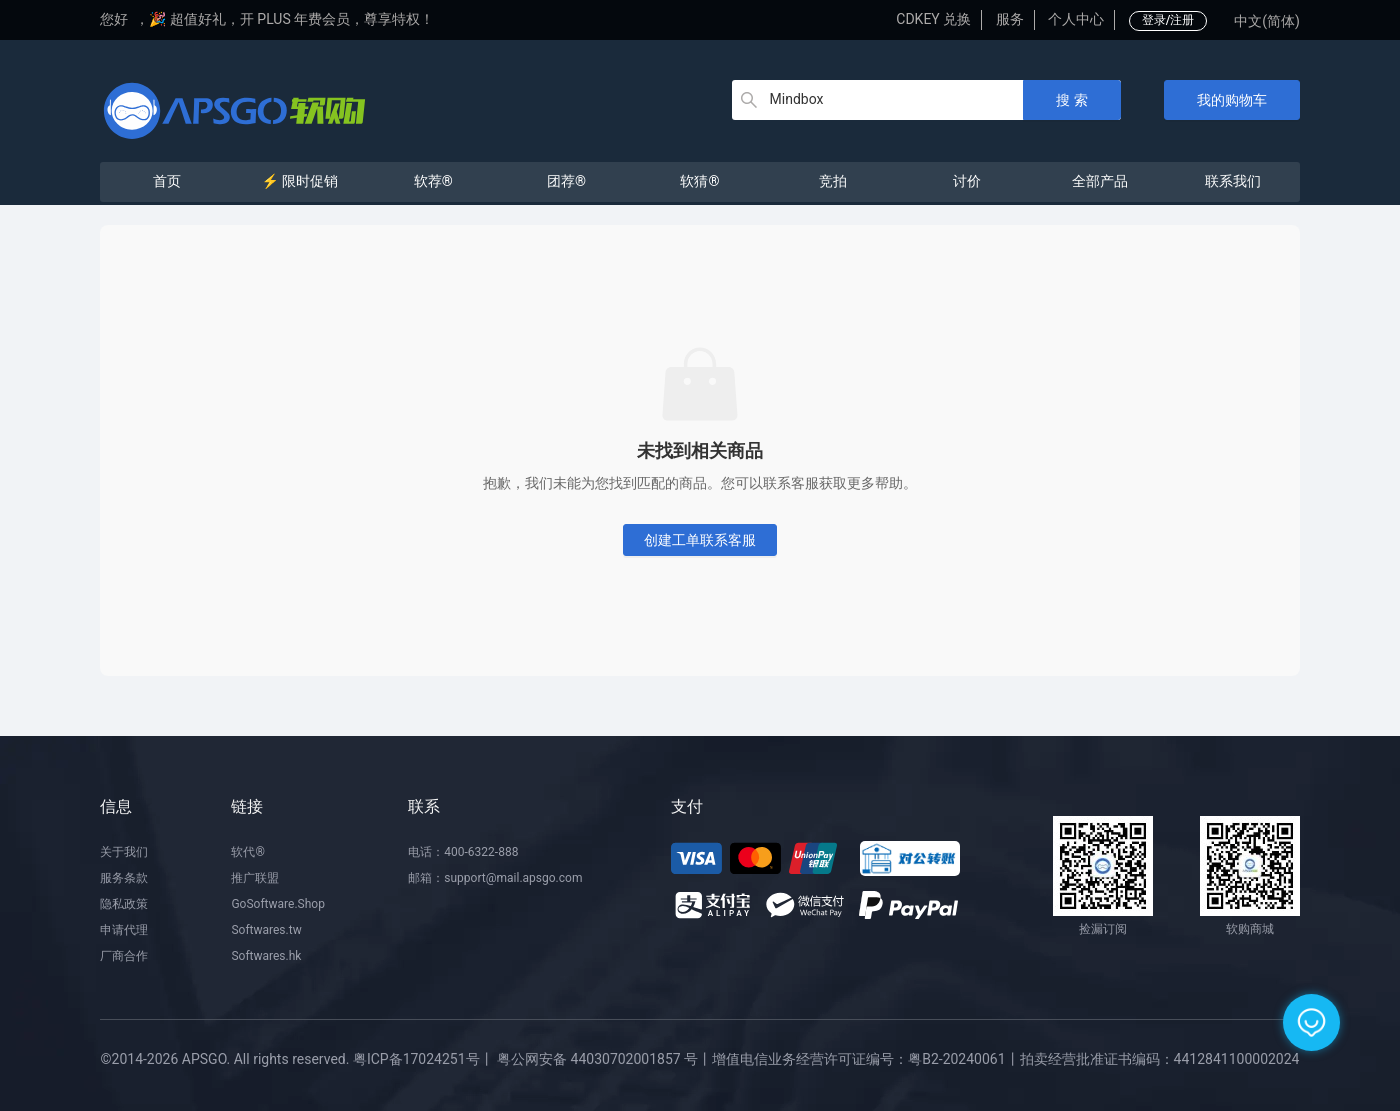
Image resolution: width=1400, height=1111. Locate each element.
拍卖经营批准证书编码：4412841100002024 (1160, 1059)
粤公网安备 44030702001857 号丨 (604, 1059)
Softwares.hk (266, 956)
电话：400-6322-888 (463, 852)
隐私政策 (124, 904)
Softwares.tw (266, 930)
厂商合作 (124, 956)
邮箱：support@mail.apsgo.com (495, 878)
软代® (247, 852)
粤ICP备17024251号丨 (423, 1059)
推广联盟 (255, 878)
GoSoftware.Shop (277, 904)
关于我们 (124, 852)
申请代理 (124, 930)
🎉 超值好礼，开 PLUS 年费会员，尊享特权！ (291, 19)
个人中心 (1076, 19)
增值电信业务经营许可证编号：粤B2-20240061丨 (865, 1059)
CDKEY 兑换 (933, 19)
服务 (1010, 19)
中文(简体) (1267, 21)
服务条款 (124, 878)
